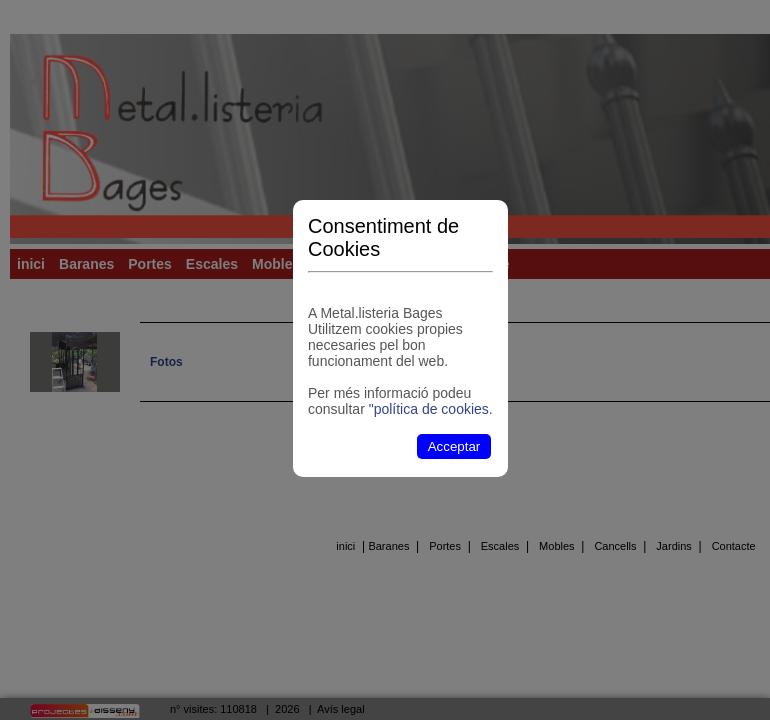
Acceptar (454, 446)
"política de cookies (429, 409)
